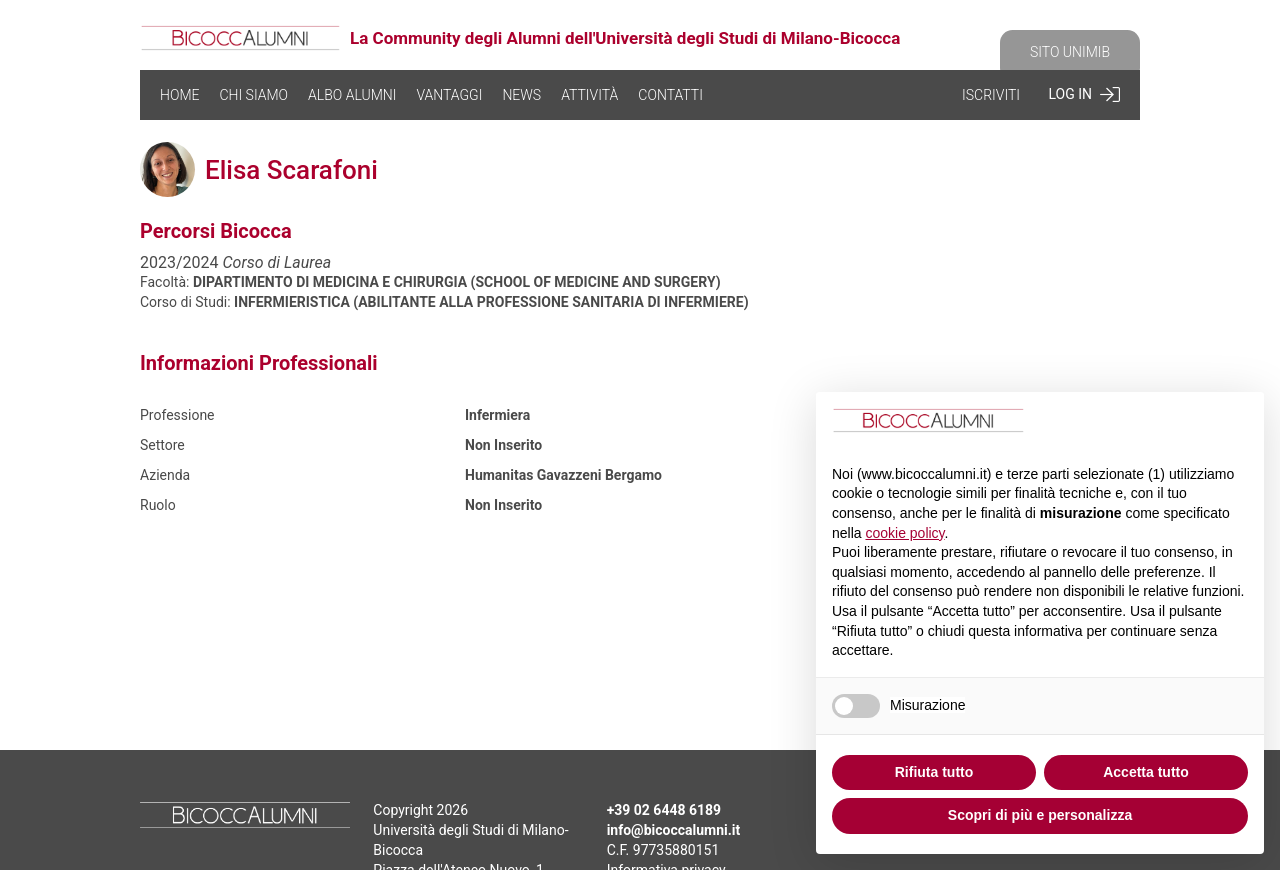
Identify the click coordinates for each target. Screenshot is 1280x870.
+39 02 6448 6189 (664, 810)
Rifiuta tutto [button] (934, 772)
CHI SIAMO (253, 95)
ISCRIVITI (991, 95)
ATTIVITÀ (589, 95)
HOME (179, 95)
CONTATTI (670, 95)
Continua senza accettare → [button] (1148, 423)
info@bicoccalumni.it (674, 830)
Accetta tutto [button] (1146, 772)
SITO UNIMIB (1070, 52)
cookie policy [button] (904, 533)
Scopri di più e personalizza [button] (1040, 815)
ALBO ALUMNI (352, 95)
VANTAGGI (449, 95)
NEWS (521, 95)
